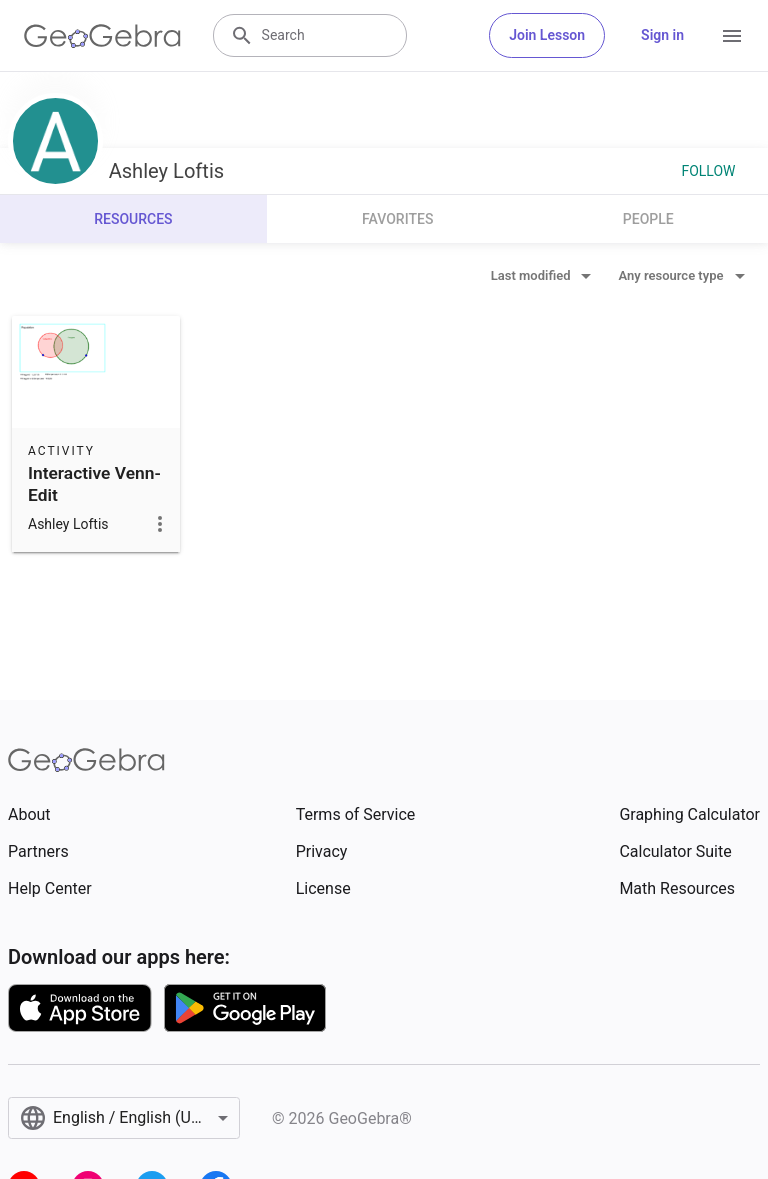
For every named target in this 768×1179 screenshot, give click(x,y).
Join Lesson (547, 35)
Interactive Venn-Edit (94, 484)
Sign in (662, 35)
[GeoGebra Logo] (102, 36)
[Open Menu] (732, 36)
